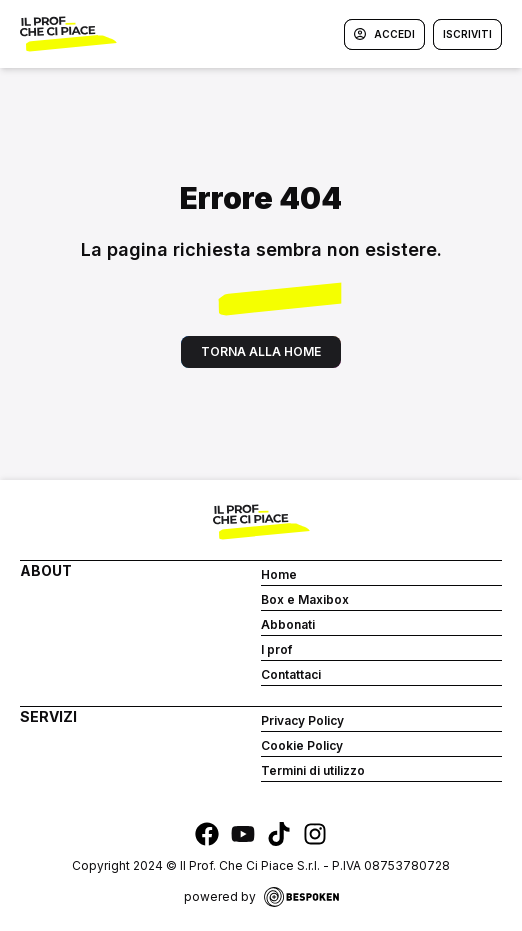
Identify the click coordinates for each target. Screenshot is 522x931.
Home (279, 574)
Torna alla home (261, 351)
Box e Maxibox (305, 599)
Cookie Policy (302, 745)
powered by (261, 897)
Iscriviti (467, 34)
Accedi (384, 34)
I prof (276, 649)
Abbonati (288, 624)
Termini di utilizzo (313, 770)
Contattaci (291, 674)
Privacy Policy (302, 720)
